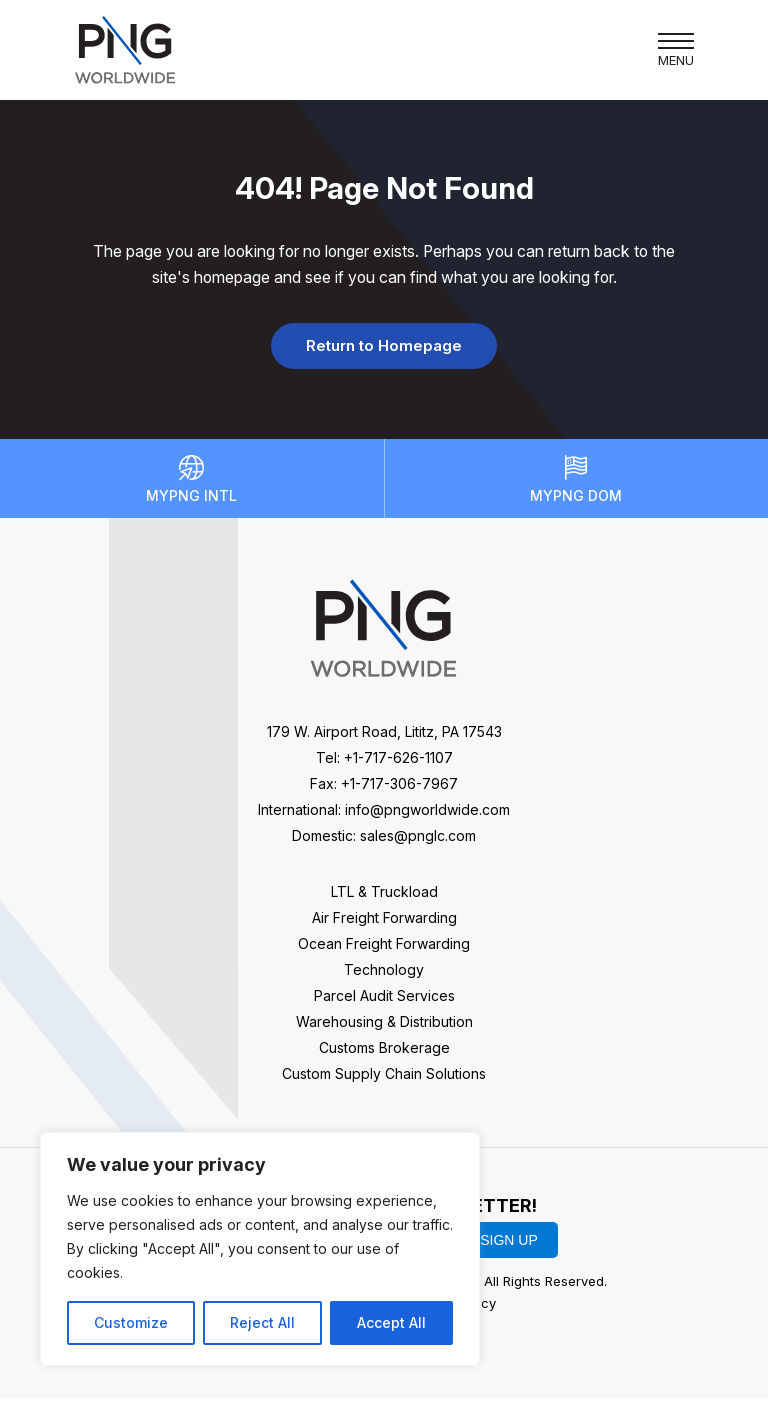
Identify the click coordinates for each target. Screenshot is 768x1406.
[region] (260, 1249)
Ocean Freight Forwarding (384, 951)
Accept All (391, 1322)
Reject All (262, 1322)
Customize (131, 1322)
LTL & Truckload (384, 899)
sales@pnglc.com (418, 843)
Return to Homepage (384, 350)
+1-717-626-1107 (398, 765)
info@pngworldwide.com (427, 817)
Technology (384, 977)
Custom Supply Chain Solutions (384, 1081)
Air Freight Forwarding (384, 925)
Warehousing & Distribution (384, 1029)
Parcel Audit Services (384, 1003)
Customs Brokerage (384, 1055)
